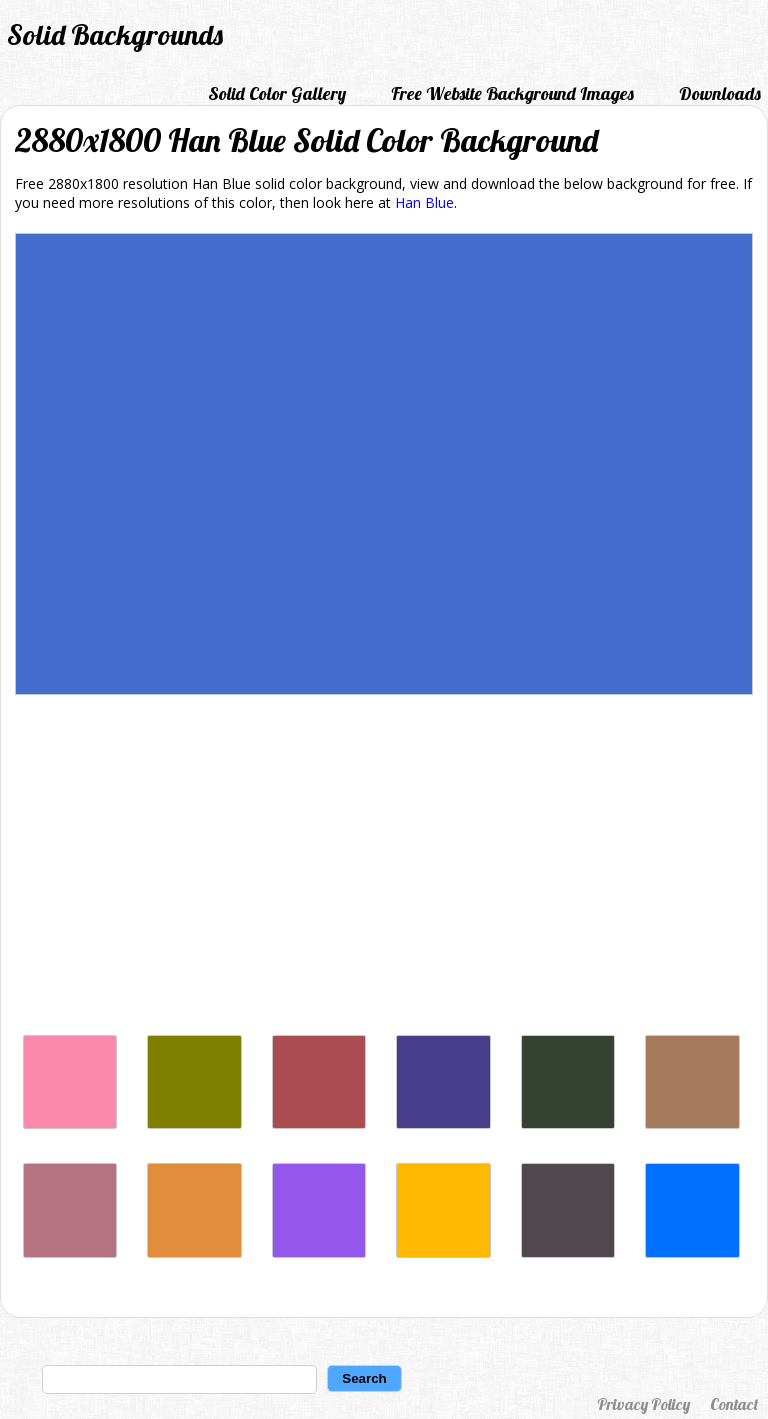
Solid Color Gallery (277, 93)
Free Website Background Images (512, 93)
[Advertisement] (384, 870)
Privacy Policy (643, 1404)
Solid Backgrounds (115, 34)
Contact (734, 1404)
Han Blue (424, 202)
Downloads (720, 93)
